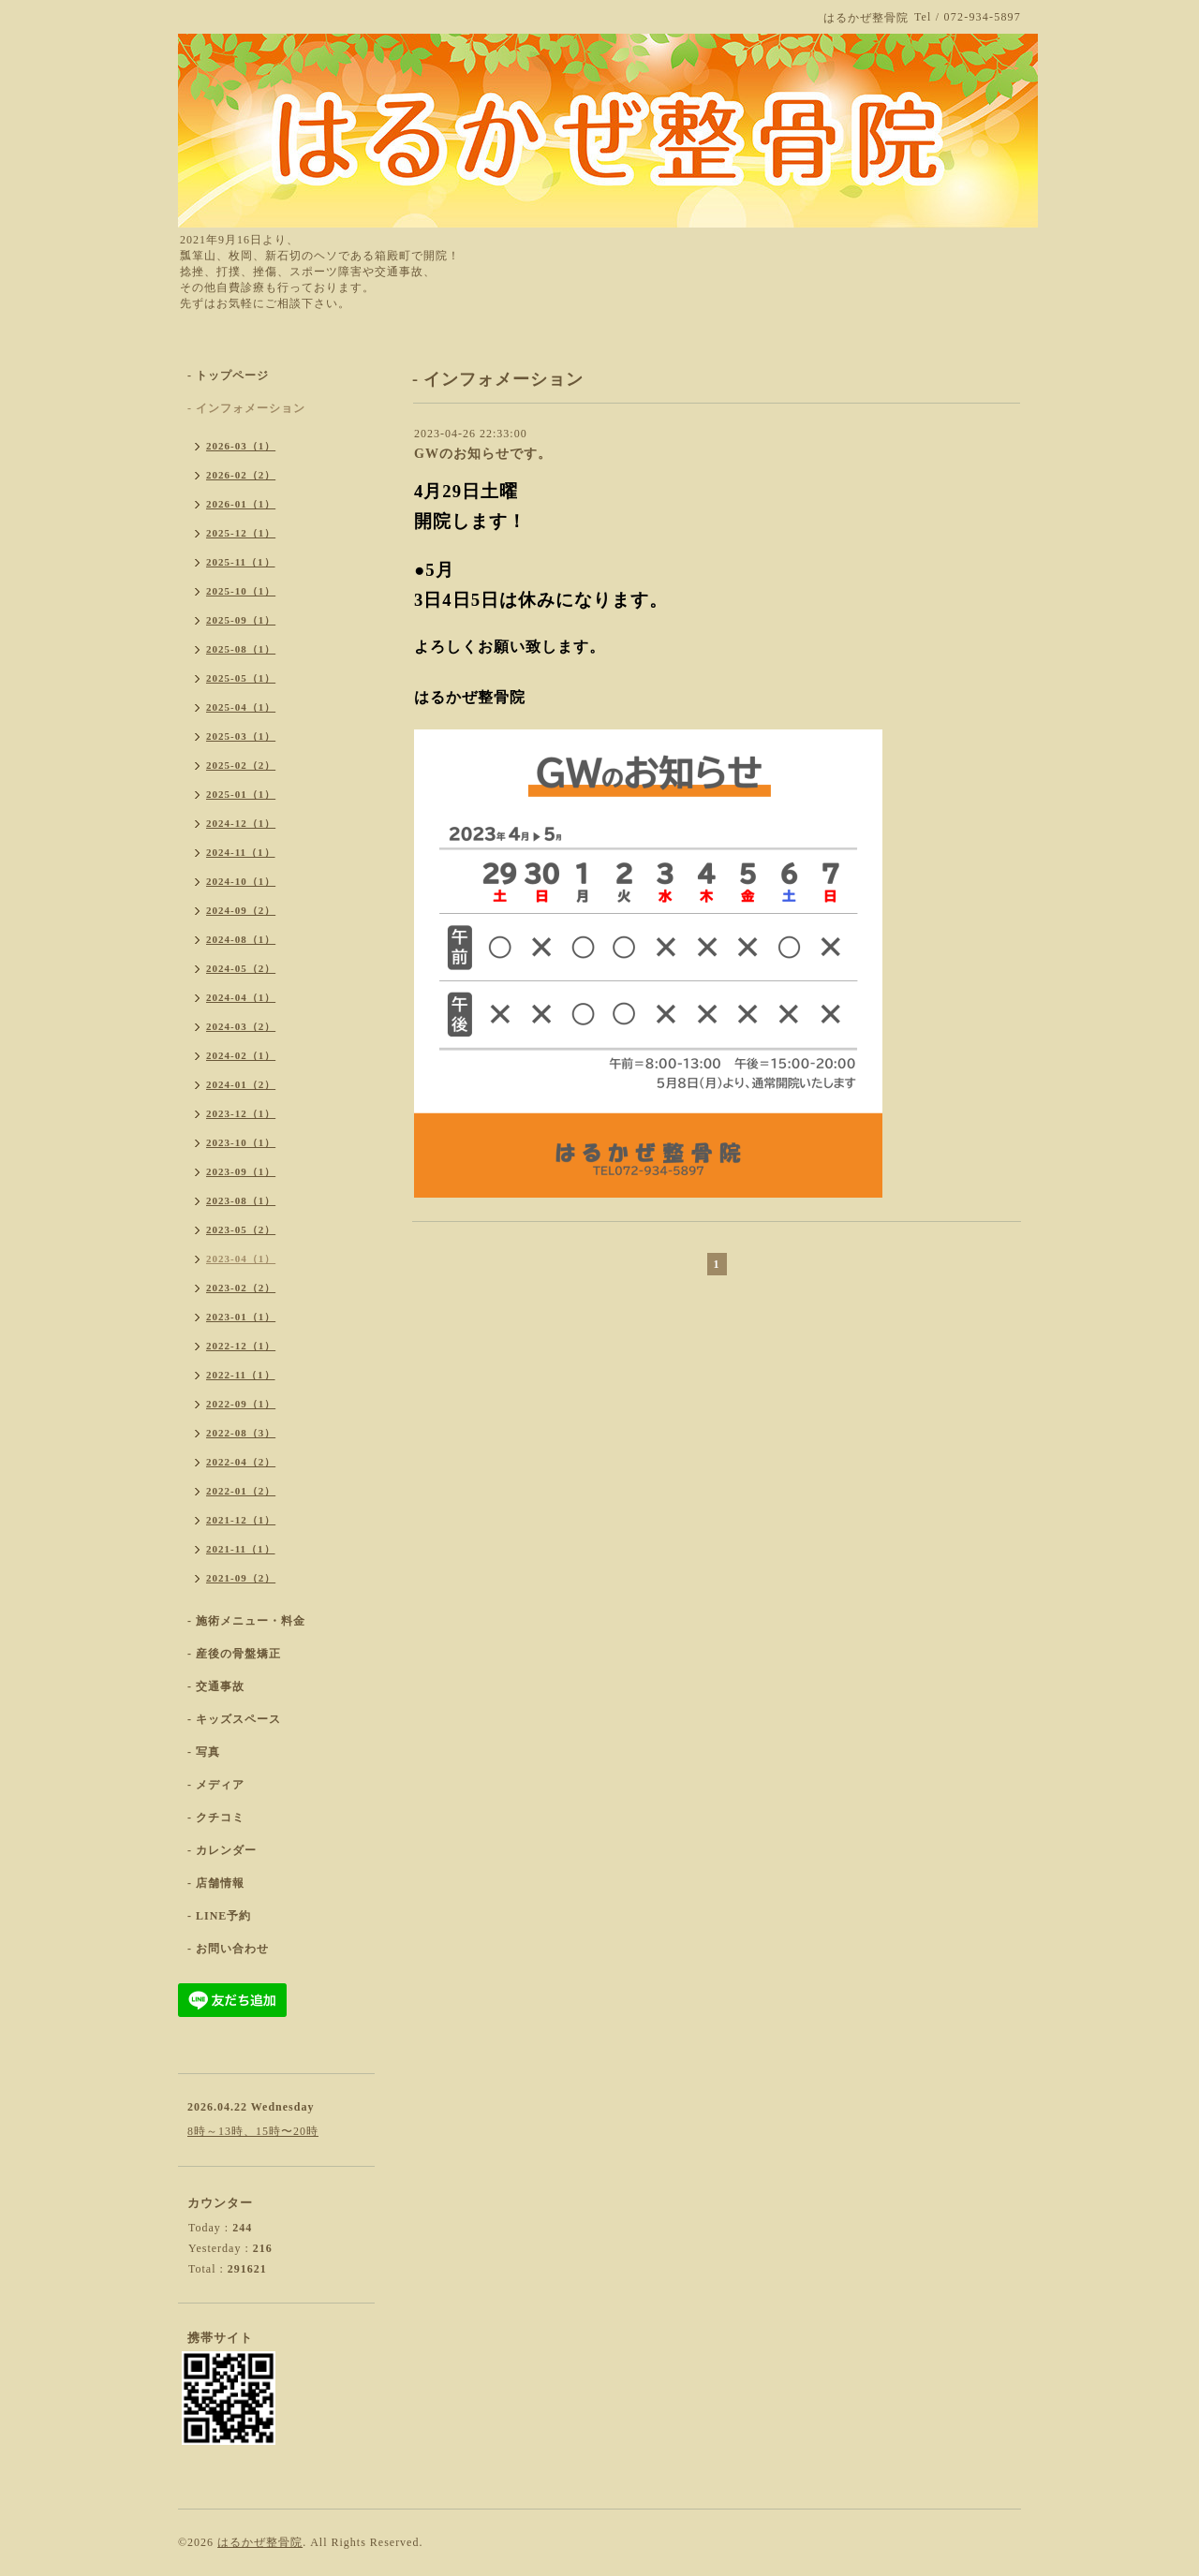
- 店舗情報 (215, 1883)
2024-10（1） (240, 881)
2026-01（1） (240, 503)
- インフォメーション (246, 408)
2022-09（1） (240, 1403)
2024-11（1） (240, 852)
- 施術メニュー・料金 (246, 1620)
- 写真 (203, 1752)
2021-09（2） (240, 1577)
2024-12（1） (240, 823)
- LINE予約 (219, 1915)
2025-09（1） (240, 620)
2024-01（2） (240, 1084)
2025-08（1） (240, 649)
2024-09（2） (240, 910)
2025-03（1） (240, 736)
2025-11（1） (240, 561)
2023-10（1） (240, 1142)
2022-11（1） (240, 1374)
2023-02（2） (240, 1287)
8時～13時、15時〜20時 (252, 2131)
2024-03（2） (240, 1026)
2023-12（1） (240, 1113)
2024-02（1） (240, 1055)
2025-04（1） (240, 707)
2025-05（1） (240, 678)
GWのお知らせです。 (483, 454)
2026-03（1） (240, 445)
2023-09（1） (240, 1171)
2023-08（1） (240, 1200)
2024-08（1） (240, 939)
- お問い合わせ (228, 1948)
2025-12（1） (240, 532)
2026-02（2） (240, 474)
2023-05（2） (240, 1229)
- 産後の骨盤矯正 (234, 1653)
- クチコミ (215, 1817)
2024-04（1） (240, 997)
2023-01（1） (240, 1316)
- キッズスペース (234, 1719)
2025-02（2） (240, 765)
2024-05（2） (240, 968)
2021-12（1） (240, 1519)
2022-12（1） (240, 1345)
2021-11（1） (240, 1548)
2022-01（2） (240, 1490)
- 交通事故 (215, 1686)
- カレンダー (222, 1850)
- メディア (215, 1784)
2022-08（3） (240, 1432)
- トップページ (228, 375)
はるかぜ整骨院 (260, 2542)
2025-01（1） (240, 794)
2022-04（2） (240, 1461)
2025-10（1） (240, 590)
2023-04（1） (240, 1258)
